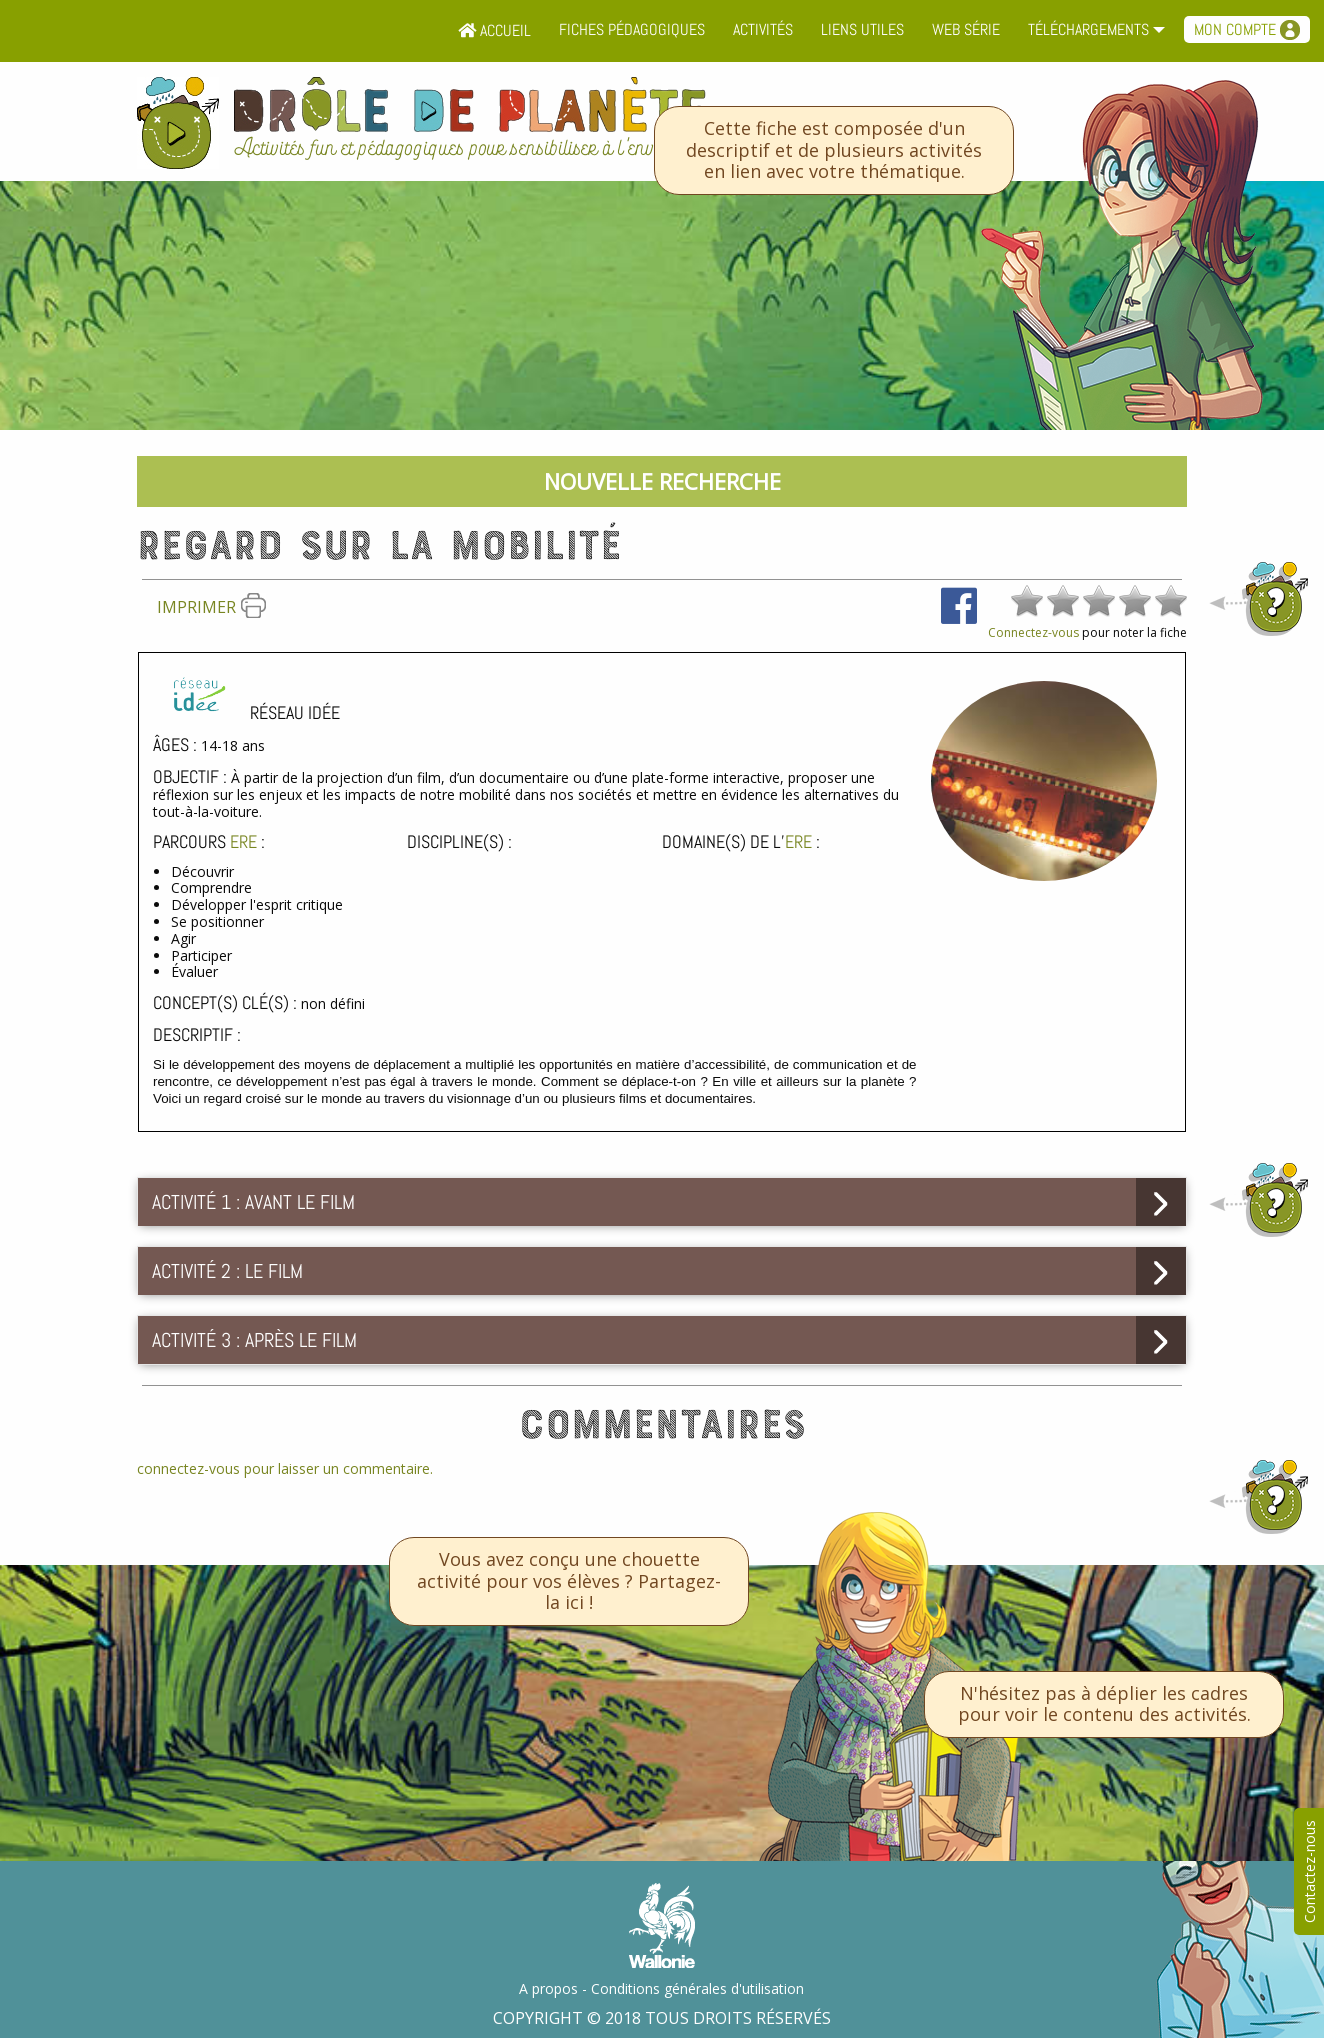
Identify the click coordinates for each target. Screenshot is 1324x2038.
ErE (243, 841)
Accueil (494, 30)
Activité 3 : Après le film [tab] (254, 1340)
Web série (966, 29)
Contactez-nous (1309, 1871)
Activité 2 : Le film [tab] (227, 1271)
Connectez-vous (1033, 632)
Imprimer (211, 607)
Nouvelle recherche (662, 481)
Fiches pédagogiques (632, 29)
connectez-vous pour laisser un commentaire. (285, 1468)
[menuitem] (494, 31)
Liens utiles (862, 29)
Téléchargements (1088, 29)
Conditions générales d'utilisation (697, 1988)
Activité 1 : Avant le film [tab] (253, 1202)
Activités (763, 29)
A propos (548, 1988)
